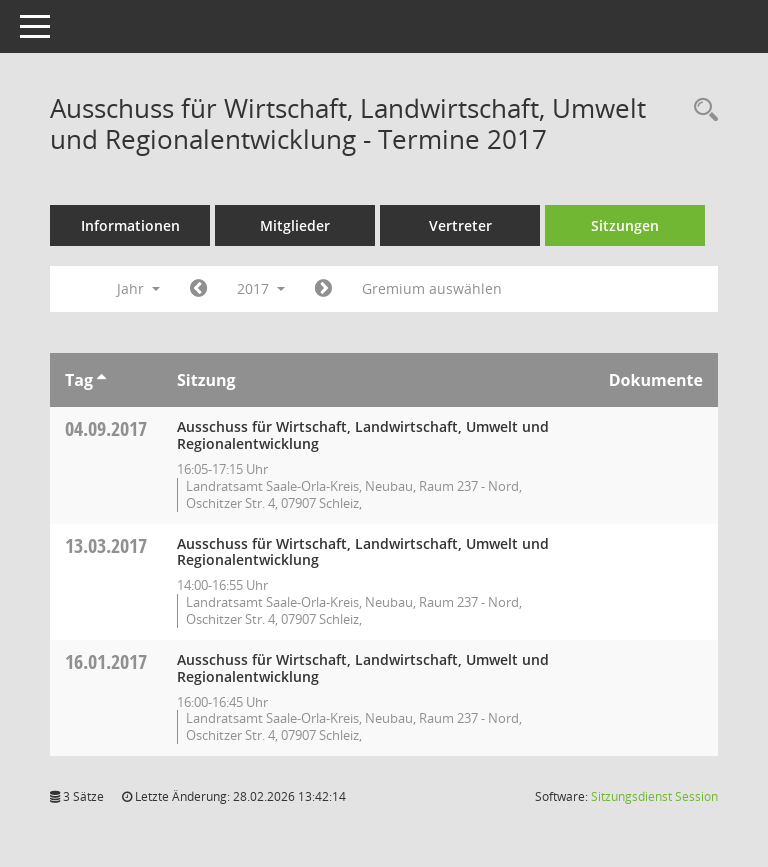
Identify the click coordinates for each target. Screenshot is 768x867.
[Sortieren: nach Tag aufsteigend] (101, 380)
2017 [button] (261, 288)
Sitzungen (625, 225)
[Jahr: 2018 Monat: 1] (323, 289)
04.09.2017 (106, 428)
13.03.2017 (106, 545)
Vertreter (460, 225)
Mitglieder (295, 225)
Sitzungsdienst (654, 796)
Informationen (130, 225)
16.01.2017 (106, 661)
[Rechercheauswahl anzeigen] (701, 110)
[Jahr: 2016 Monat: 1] (198, 289)
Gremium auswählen (432, 288)
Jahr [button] (138, 288)
